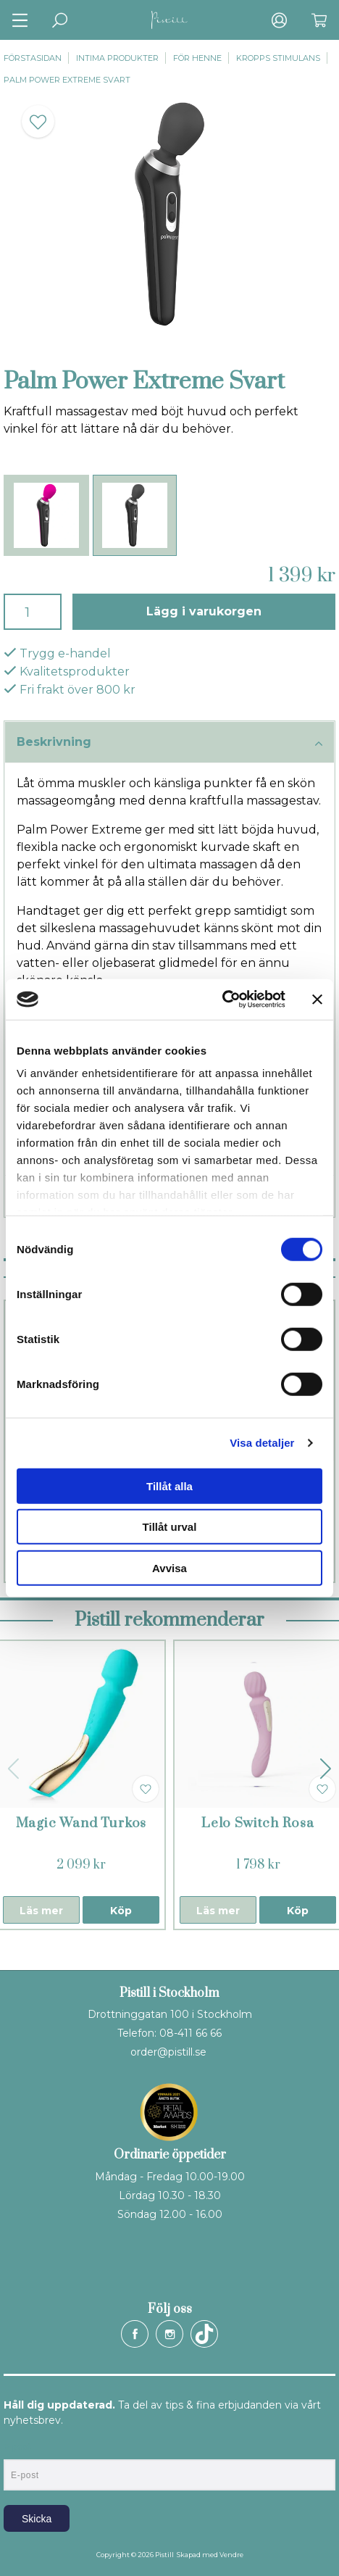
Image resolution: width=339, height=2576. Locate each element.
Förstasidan (33, 58)
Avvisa (169, 1567)
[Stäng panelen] (317, 999)
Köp (121, 1910)
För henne (197, 58)
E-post (17, 2447)
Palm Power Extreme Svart (67, 80)
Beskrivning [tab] (169, 743)
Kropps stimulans (278, 58)
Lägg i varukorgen (203, 611)
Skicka (36, 2519)
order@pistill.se (168, 2051)
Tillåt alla (169, 1485)
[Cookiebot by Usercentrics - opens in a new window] (222, 999)
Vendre (231, 2555)
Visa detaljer (262, 1443)
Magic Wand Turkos (81, 1823)
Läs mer (41, 1910)
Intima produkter (117, 58)
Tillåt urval (170, 1527)
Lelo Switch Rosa (257, 1823)
